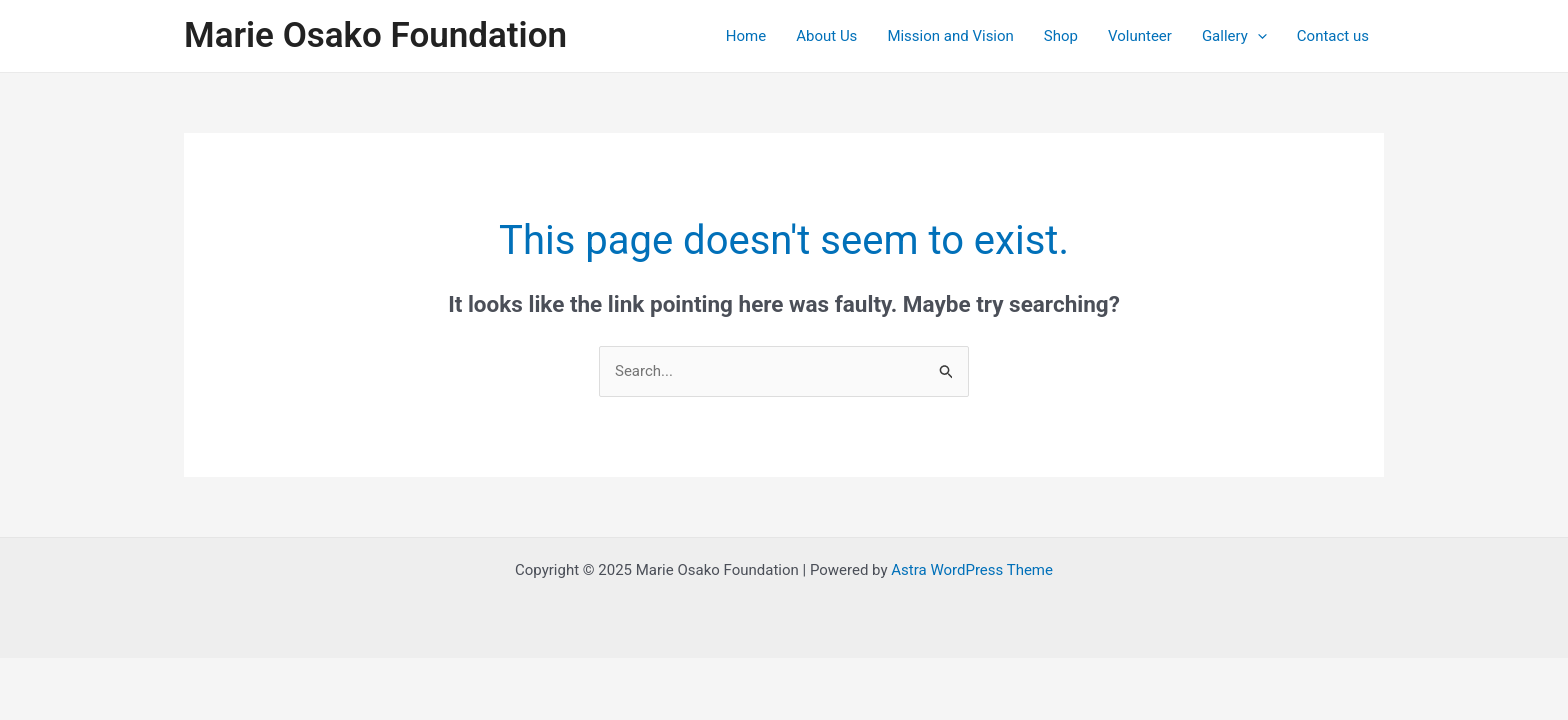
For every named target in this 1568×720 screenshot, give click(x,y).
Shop (1061, 36)
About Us (826, 36)
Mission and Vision (950, 36)
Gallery (1234, 36)
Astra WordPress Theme (972, 570)
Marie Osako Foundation (375, 35)
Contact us (1333, 36)
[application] (1257, 36)
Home (746, 36)
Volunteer (1140, 36)
